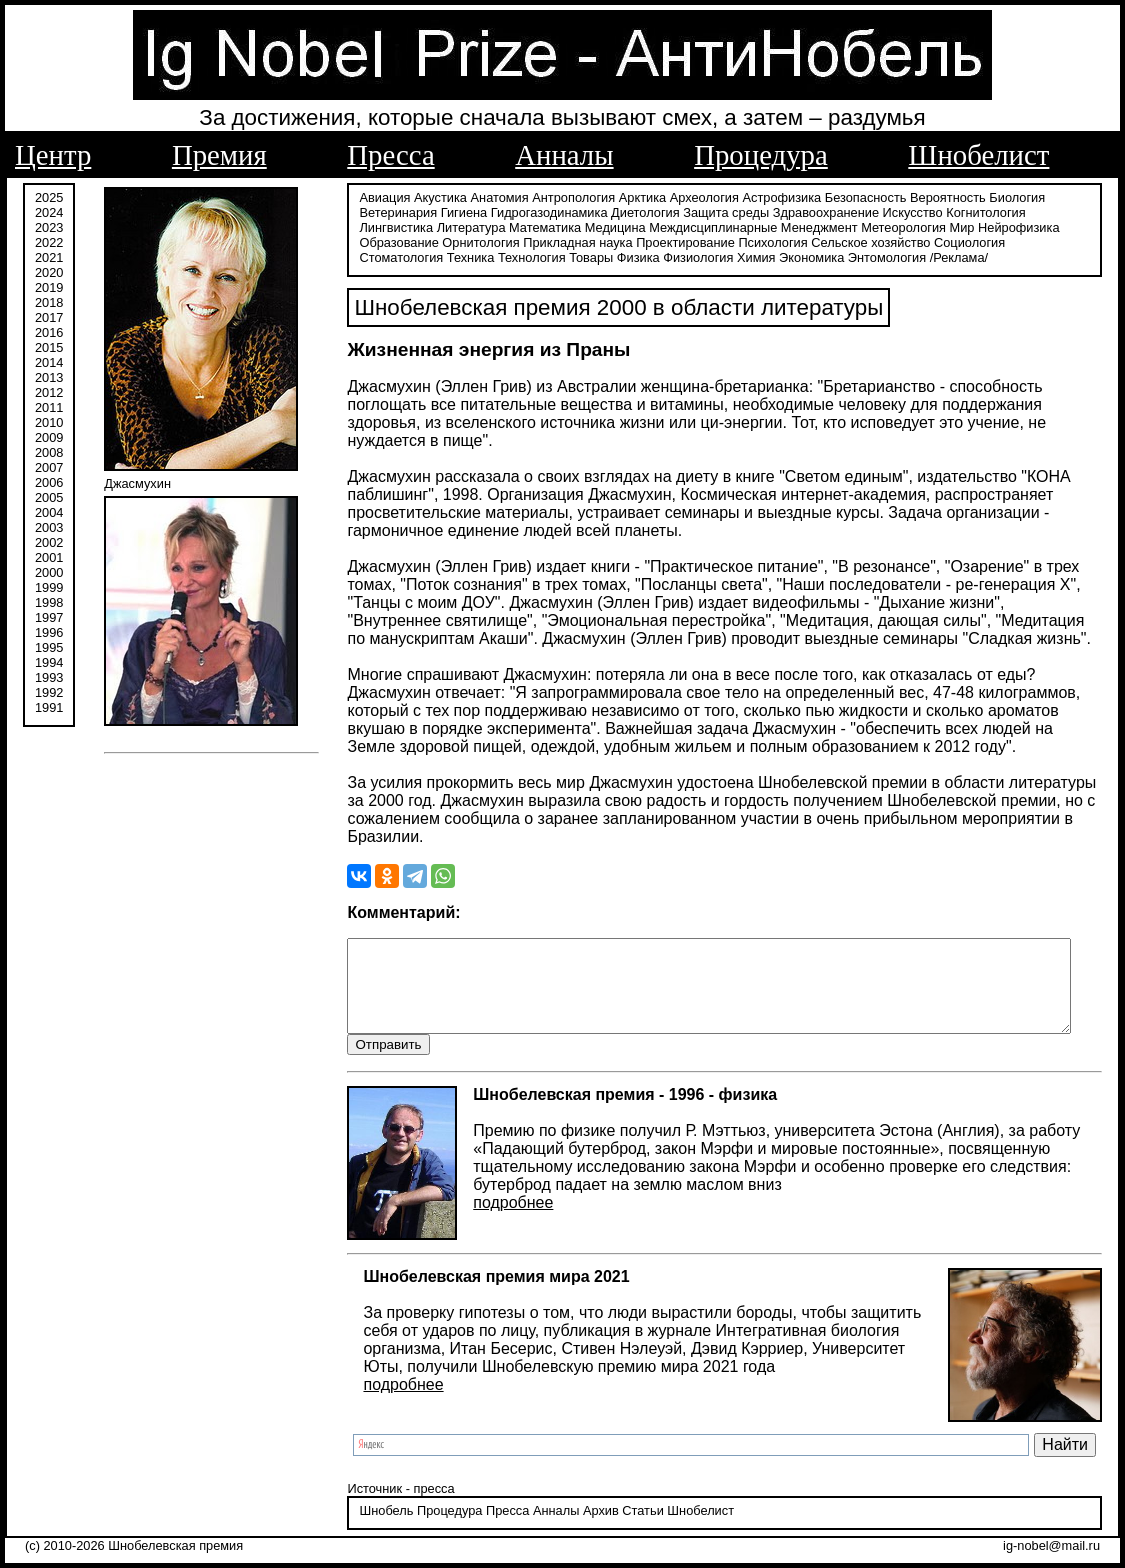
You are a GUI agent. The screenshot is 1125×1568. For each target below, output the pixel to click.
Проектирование (582, 242)
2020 (49, 272)
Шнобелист (978, 155)
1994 (49, 662)
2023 (49, 227)
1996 (49, 632)
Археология (683, 197)
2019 (49, 287)
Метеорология (806, 227)
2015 (49, 347)
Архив (580, 1512)
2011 (49, 407)
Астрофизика (761, 197)
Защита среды (706, 212)
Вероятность (928, 197)
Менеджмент (721, 227)
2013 (49, 377)
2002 (49, 542)
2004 (49, 512)
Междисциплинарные (616, 227)
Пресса (390, 155)
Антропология (553, 197)
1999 (49, 587)
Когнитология (965, 212)
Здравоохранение (805, 212)
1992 (49, 692)
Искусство (892, 212)
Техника (1017, 242)
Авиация (364, 197)
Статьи (622, 1512)
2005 (49, 497)
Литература (373, 227)
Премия (219, 155)
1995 (49, 647)
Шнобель (366, 1512)
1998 (49, 602)
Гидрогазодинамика (528, 212)
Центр (53, 155)
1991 (49, 707)
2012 (49, 392)
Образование (1004, 227)
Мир (864, 227)
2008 (49, 452)
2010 (49, 422)
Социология (866, 242)
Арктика (621, 197)
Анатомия (479, 197)
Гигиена (443, 212)
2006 (49, 482)
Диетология (625, 212)
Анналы (564, 155)
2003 (49, 527)
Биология (997, 197)
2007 (49, 467)
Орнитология (377, 242)
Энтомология (728, 257)
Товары (432, 257)
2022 (49, 242)
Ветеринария (378, 212)
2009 (49, 437)
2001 (49, 557)
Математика (447, 227)
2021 (49, 257)
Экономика (652, 257)
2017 (49, 317)
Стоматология (947, 242)
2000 (49, 572)
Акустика (420, 197)
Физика (479, 257)
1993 (49, 677)
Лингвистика (1046, 212)
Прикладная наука (474, 242)
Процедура (761, 155)
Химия (597, 257)
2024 (49, 212)
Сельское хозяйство (767, 242)
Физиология (539, 257)
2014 (49, 362)
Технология (373, 257)
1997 (49, 617)
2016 (49, 332)
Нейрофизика (920, 227)
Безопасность (845, 197)
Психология (669, 242)
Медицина (517, 227)
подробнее (493, 1203)
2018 (49, 302)
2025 (49, 197)
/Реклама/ (800, 257)
